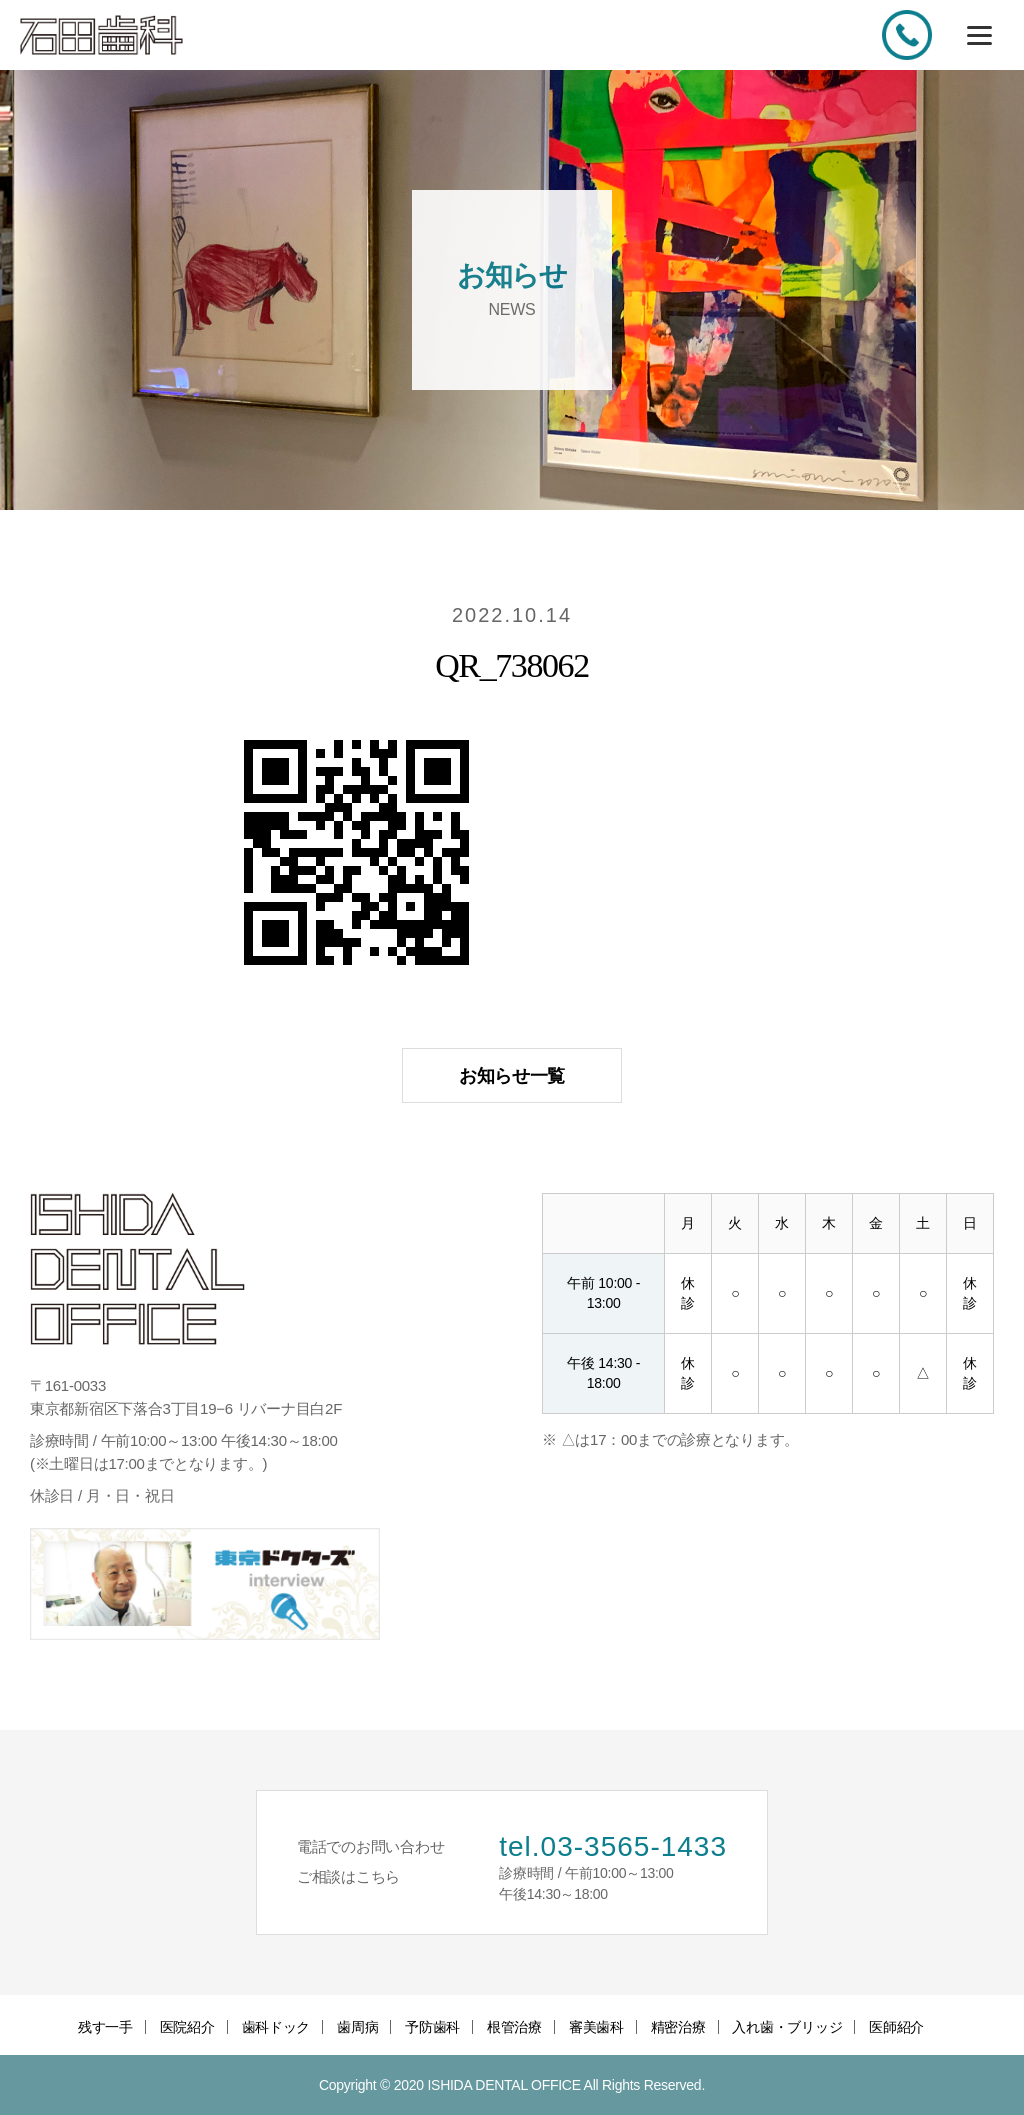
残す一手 (105, 2027)
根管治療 (514, 2027)
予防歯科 (432, 2027)
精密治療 (678, 2027)
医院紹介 (187, 2027)
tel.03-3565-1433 (613, 1846)
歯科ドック (276, 2027)
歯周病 (357, 2027)
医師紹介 (896, 2027)
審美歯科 (596, 2027)
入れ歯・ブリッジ (787, 2027)
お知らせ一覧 (512, 1076)
